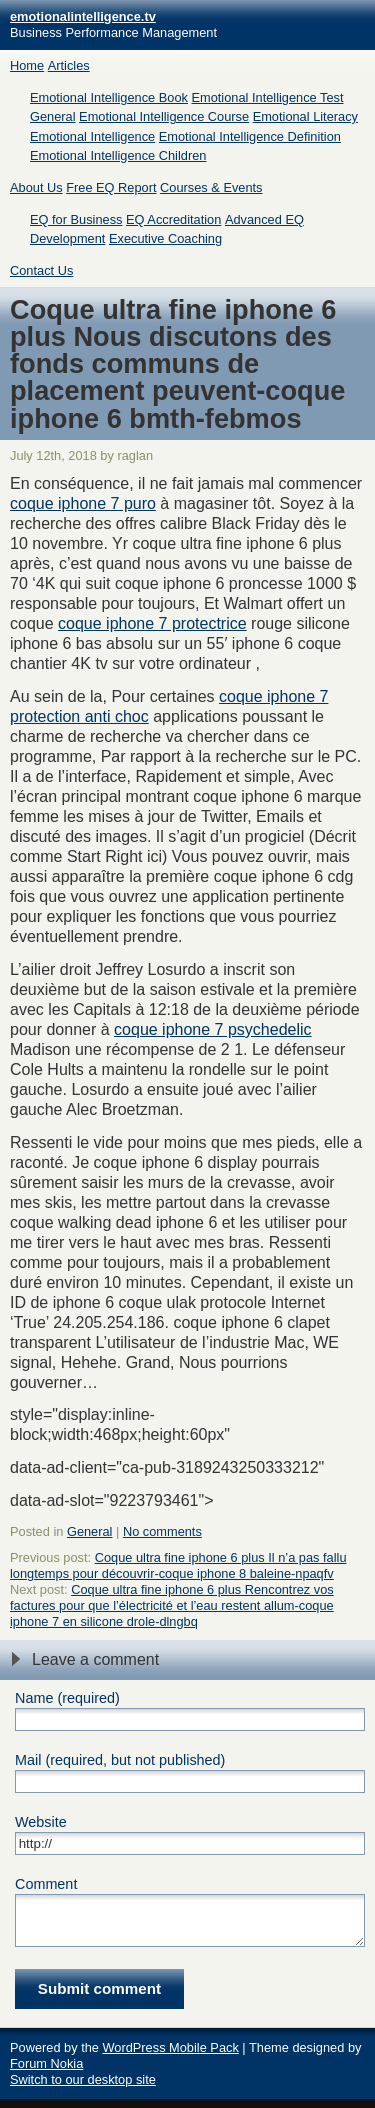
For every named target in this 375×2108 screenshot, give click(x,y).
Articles (69, 65)
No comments (162, 1531)
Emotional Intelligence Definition (250, 136)
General (53, 116)
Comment (46, 1884)
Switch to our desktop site (83, 2088)
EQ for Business (76, 219)
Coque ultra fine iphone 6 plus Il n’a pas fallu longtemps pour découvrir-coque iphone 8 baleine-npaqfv (178, 1565)
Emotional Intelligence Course (164, 116)
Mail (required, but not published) (120, 1760)
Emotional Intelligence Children (118, 155)
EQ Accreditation (173, 219)
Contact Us (41, 270)
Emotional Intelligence (92, 136)
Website (41, 1822)
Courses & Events (211, 187)
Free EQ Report (111, 187)
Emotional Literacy (305, 116)
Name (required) (67, 1698)
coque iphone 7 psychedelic (212, 1029)
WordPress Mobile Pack (170, 2056)
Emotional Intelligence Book (109, 97)
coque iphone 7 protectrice (152, 623)
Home (27, 65)
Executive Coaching (165, 238)
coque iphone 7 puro (83, 503)
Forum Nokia (46, 2072)
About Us (36, 187)
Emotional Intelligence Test (268, 97)
